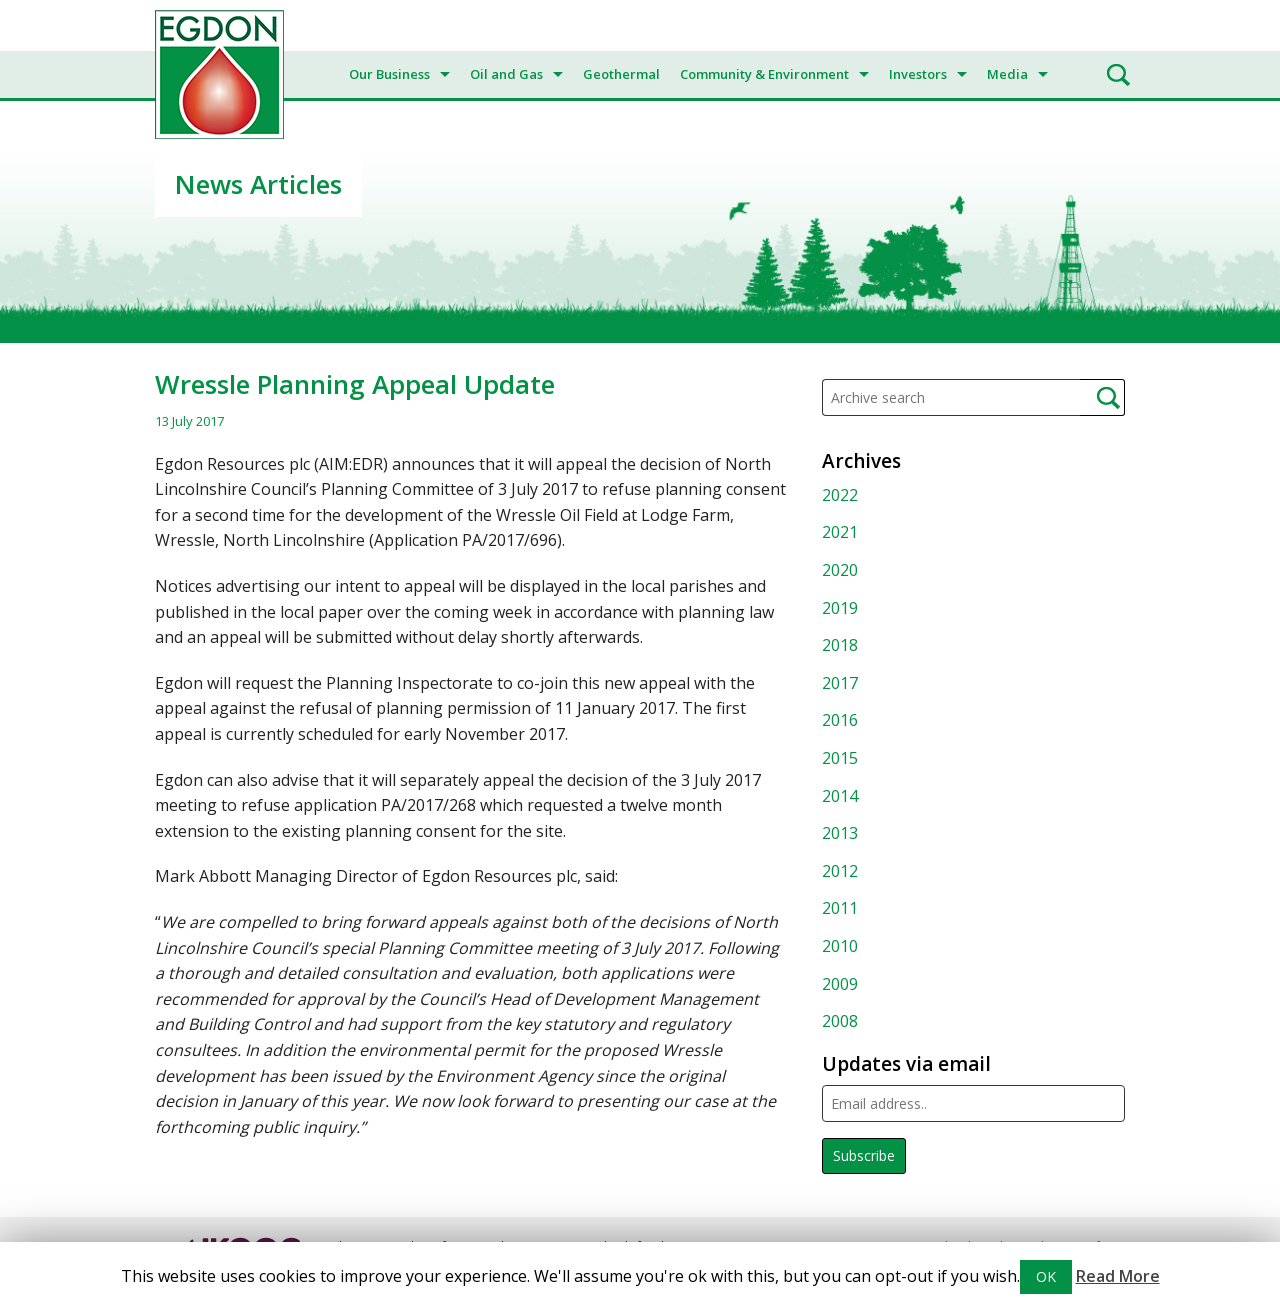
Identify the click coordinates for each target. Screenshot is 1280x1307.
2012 (840, 871)
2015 (840, 758)
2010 (840, 946)
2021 (840, 532)
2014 (840, 796)
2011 (840, 908)
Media (1007, 74)
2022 (840, 495)
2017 (840, 683)
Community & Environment (764, 74)
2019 (840, 608)
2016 (840, 720)
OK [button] (1046, 1276)
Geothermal (621, 74)
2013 (840, 833)
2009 (840, 984)
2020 (840, 570)
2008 (840, 1021)
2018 (840, 645)
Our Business (389, 74)
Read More (1118, 1276)
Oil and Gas (506, 74)
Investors (918, 74)
